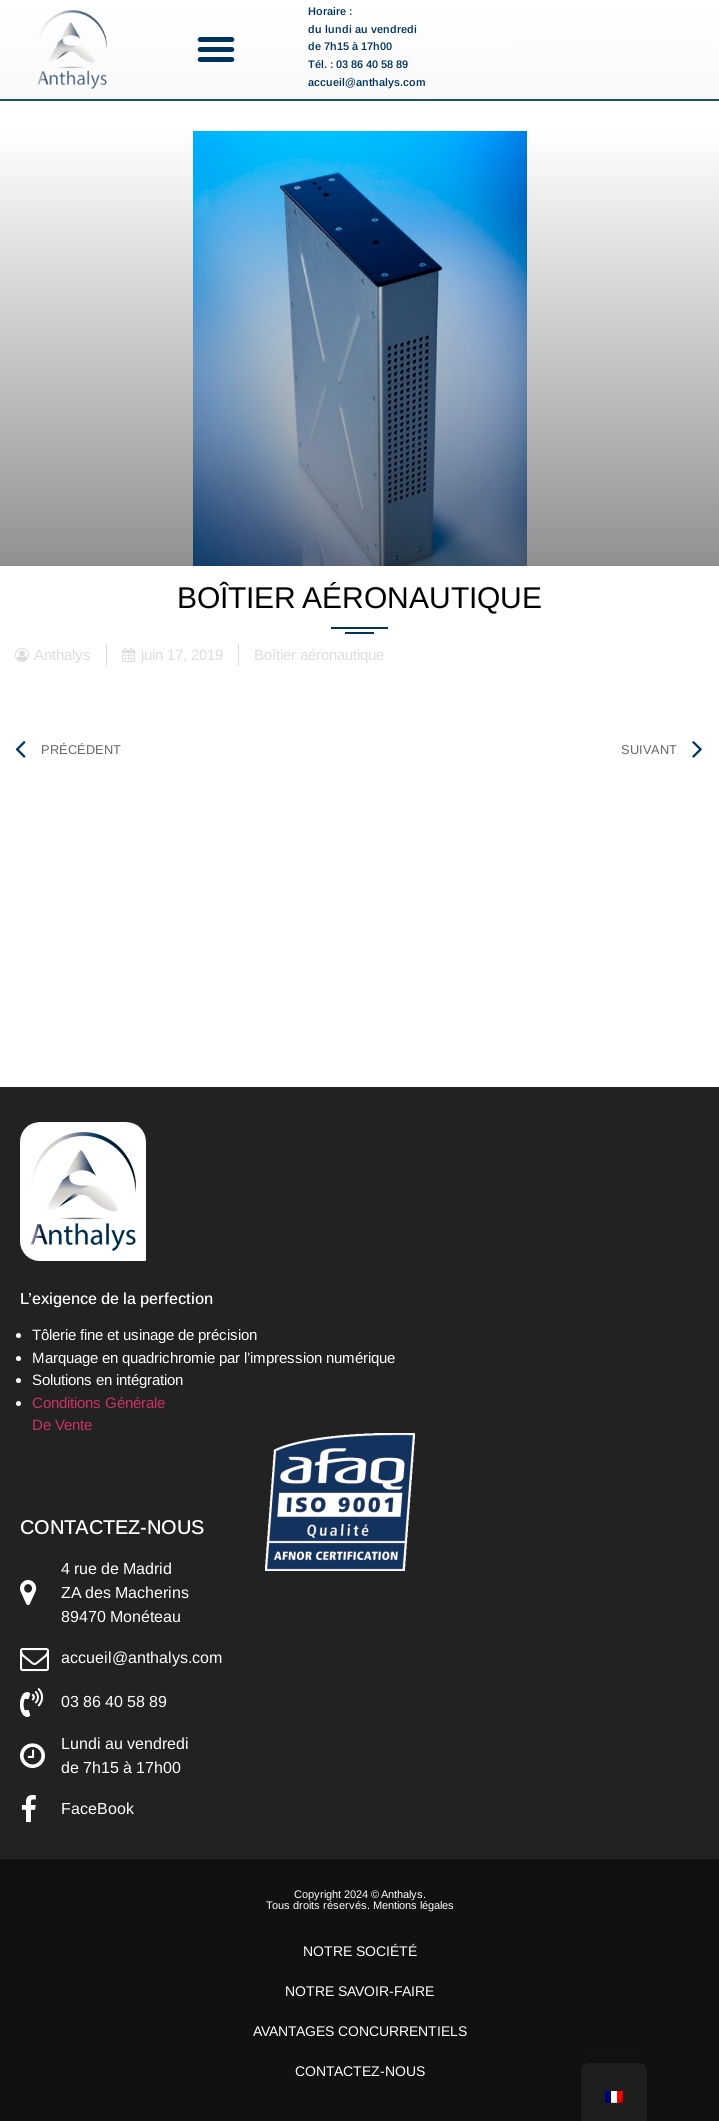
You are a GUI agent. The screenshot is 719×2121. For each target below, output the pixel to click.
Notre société (360, 1951)
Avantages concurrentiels (360, 2031)
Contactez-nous (360, 2071)
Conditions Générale (98, 1402)
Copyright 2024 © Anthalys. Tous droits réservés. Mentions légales (360, 1899)
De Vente (62, 1424)
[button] (216, 49)
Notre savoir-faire (359, 1991)
